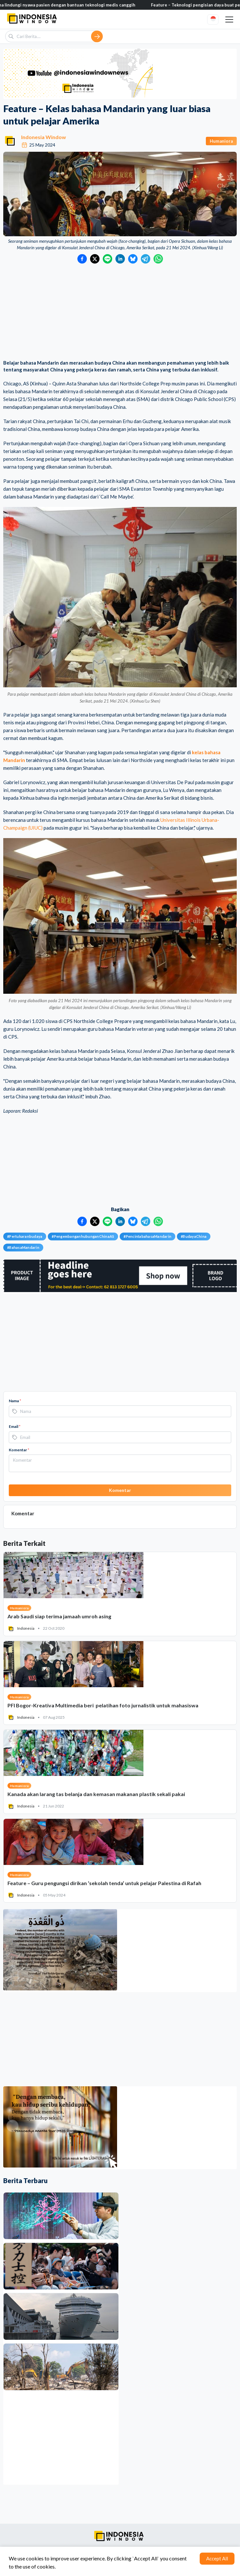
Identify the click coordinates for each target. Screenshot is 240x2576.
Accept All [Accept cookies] (217, 2558)
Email (14, 1426)
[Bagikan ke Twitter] (95, 259)
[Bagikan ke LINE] (107, 259)
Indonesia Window (43, 137)
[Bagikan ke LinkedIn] (120, 259)
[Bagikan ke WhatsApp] (158, 259)
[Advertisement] (120, 312)
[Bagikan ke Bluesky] (133, 259)
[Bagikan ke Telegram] (145, 259)
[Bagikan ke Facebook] (82, 259)
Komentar (19, 1449)
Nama (15, 1400)
